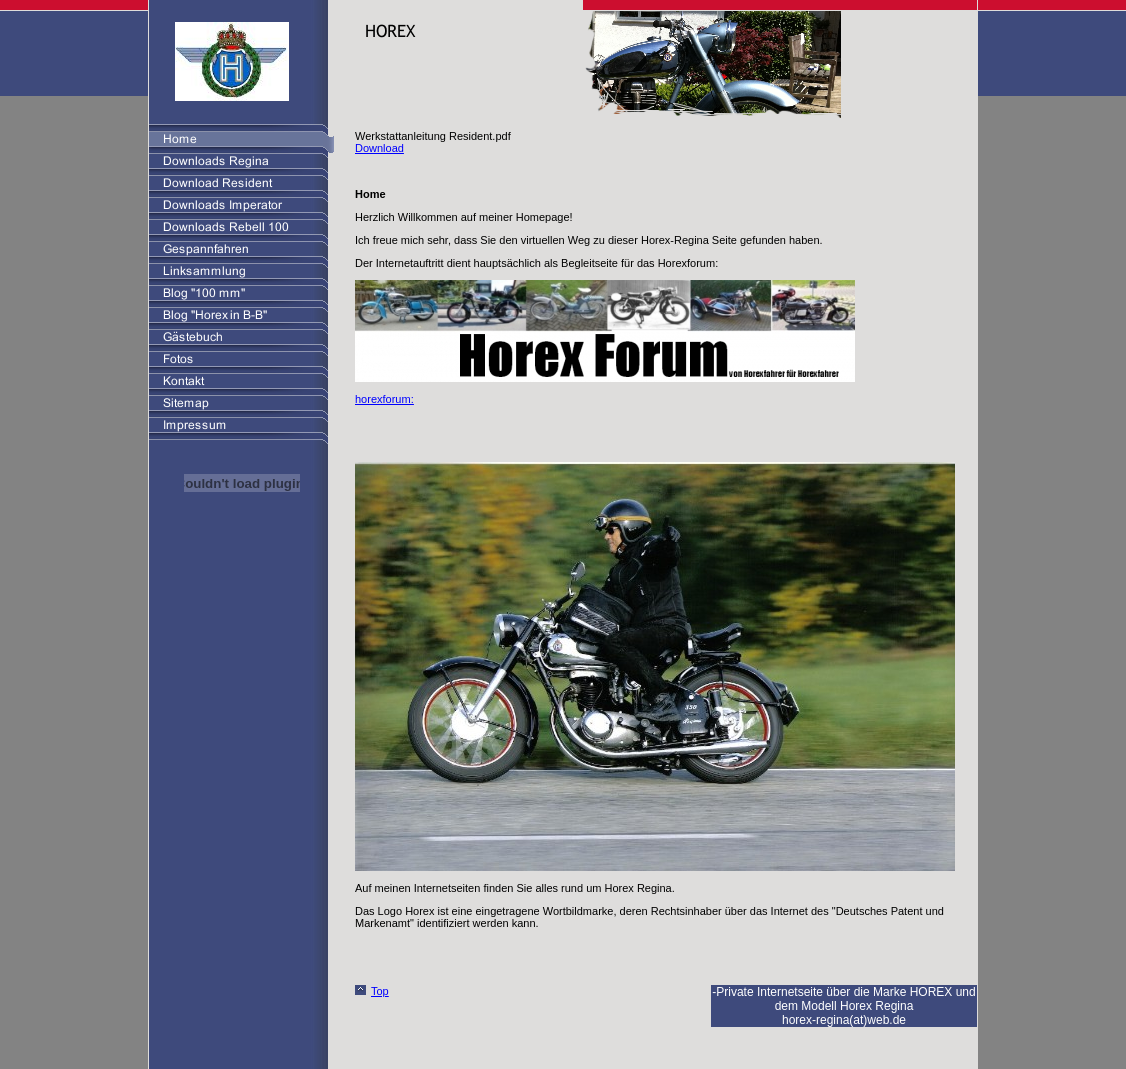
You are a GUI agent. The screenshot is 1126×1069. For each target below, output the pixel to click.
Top (380, 991)
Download (379, 148)
